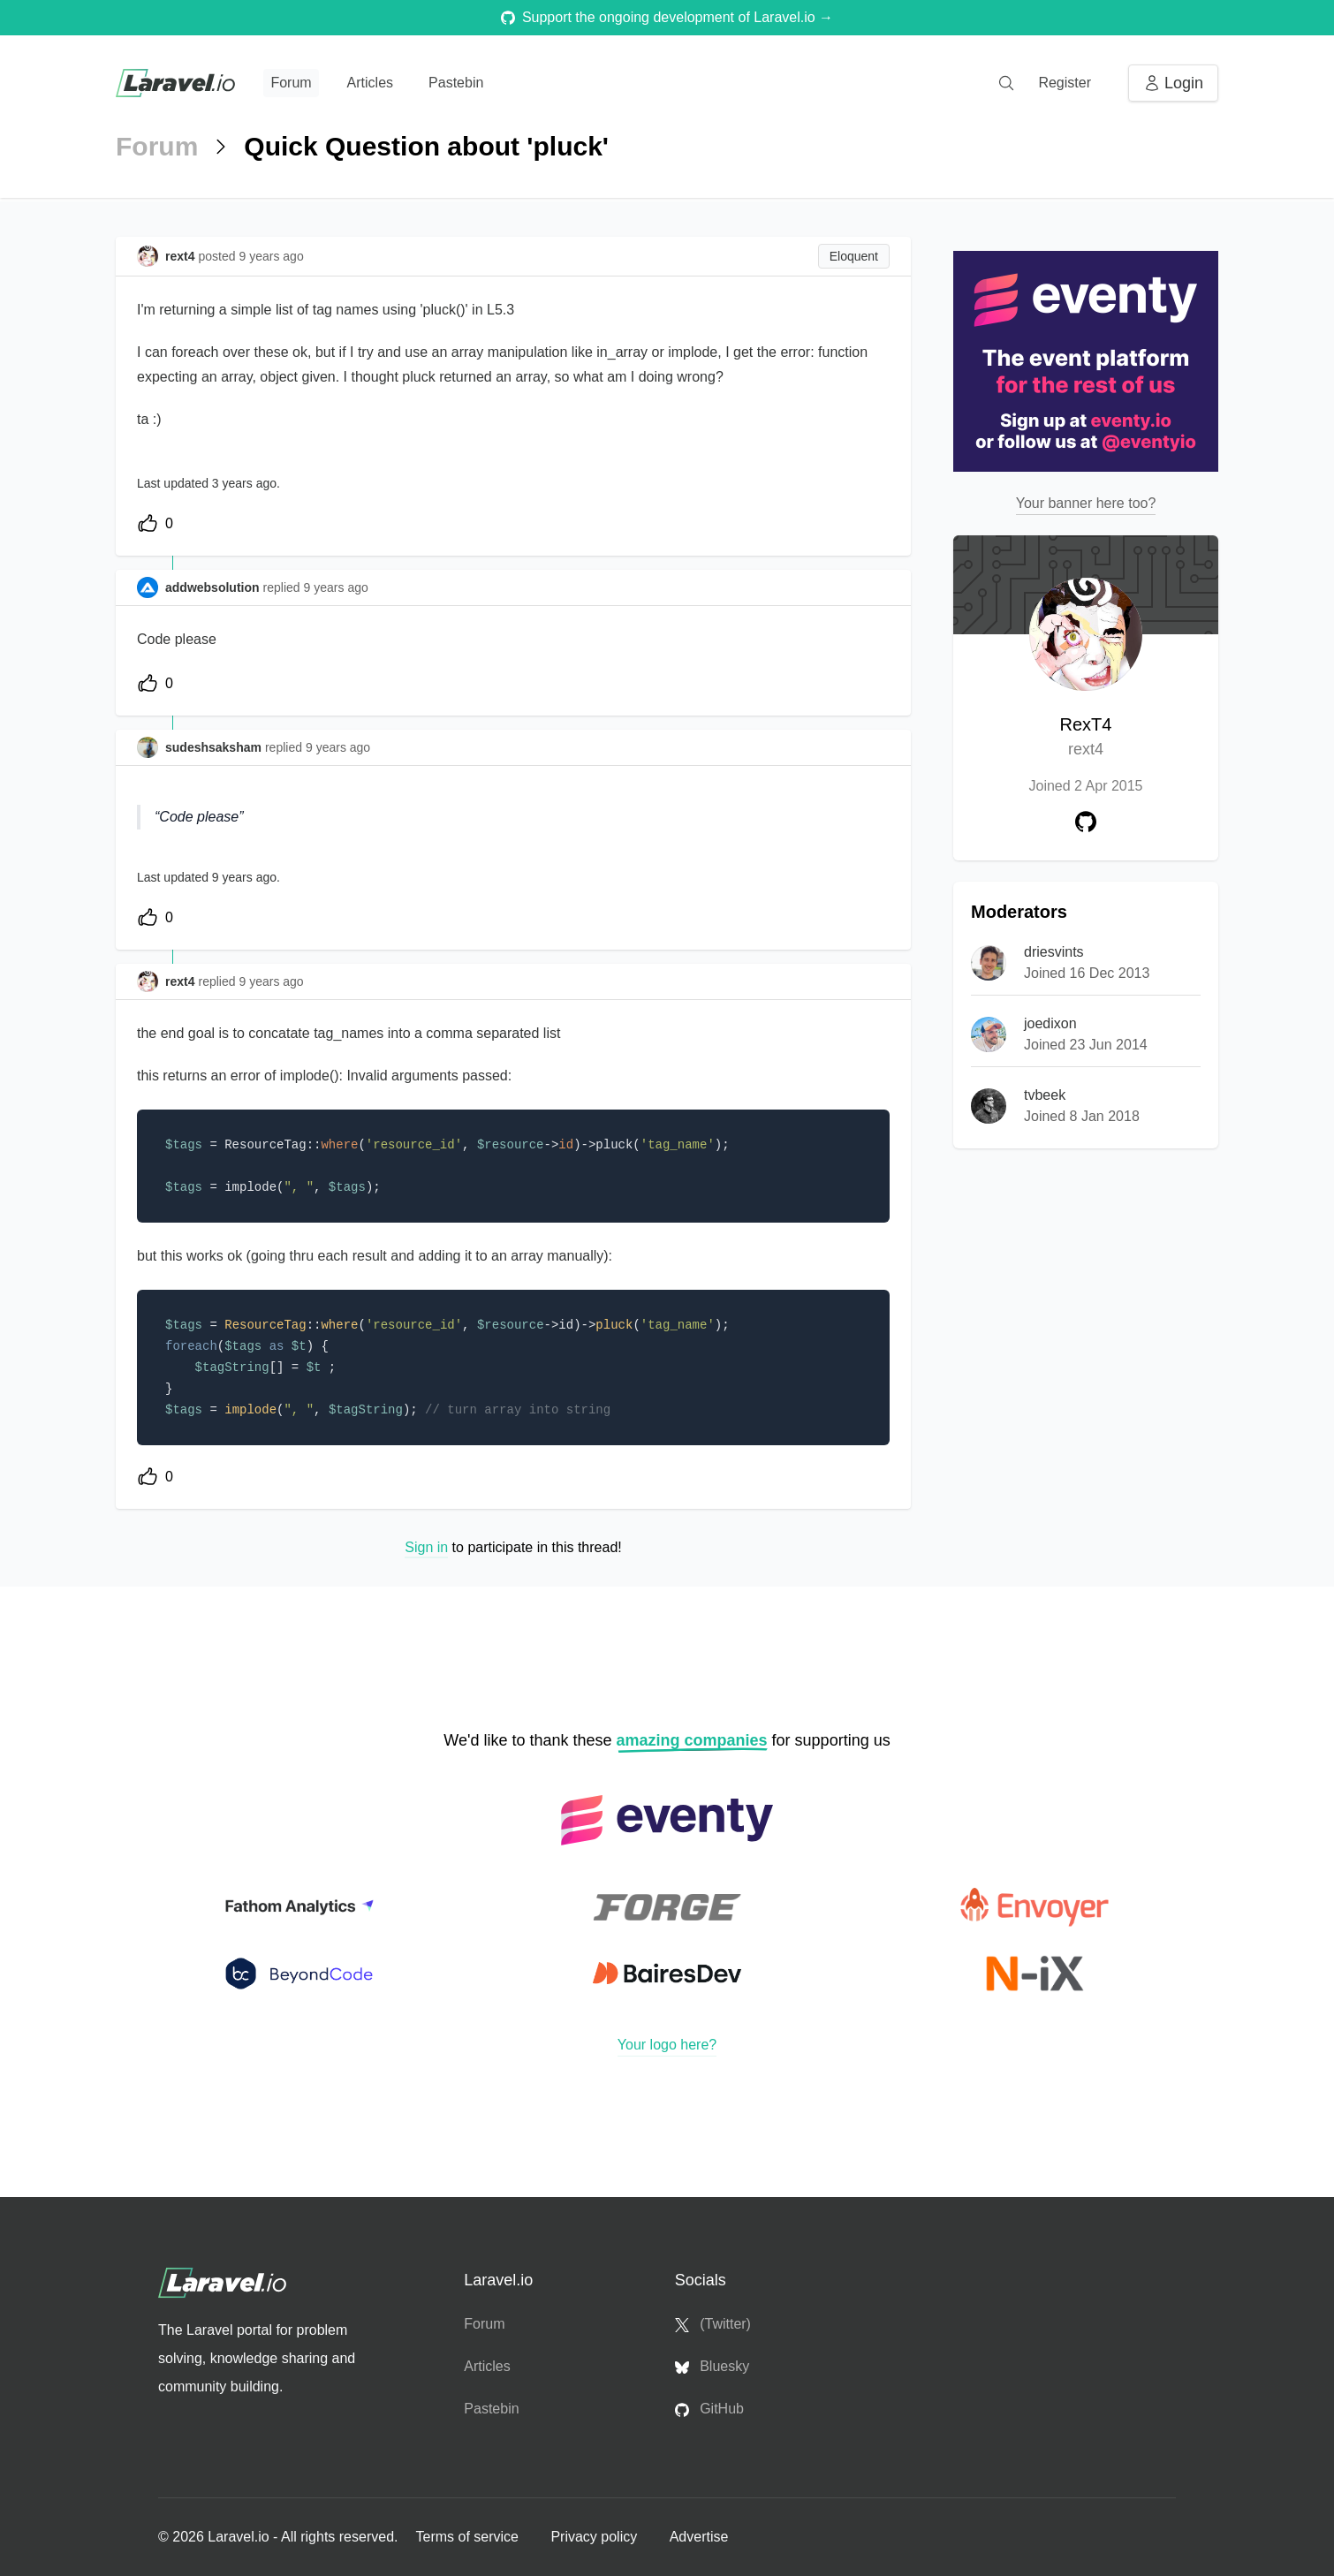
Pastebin (455, 82)
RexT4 (1086, 738)
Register (1064, 82)
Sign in (426, 1547)
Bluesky (712, 2367)
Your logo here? (667, 2044)
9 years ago (336, 587)
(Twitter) (713, 2324)
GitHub (709, 2409)
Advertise (699, 2536)
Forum (290, 82)
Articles (370, 82)
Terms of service (468, 2536)
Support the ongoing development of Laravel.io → (667, 17)
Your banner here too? (1086, 503)
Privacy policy (595, 2536)
